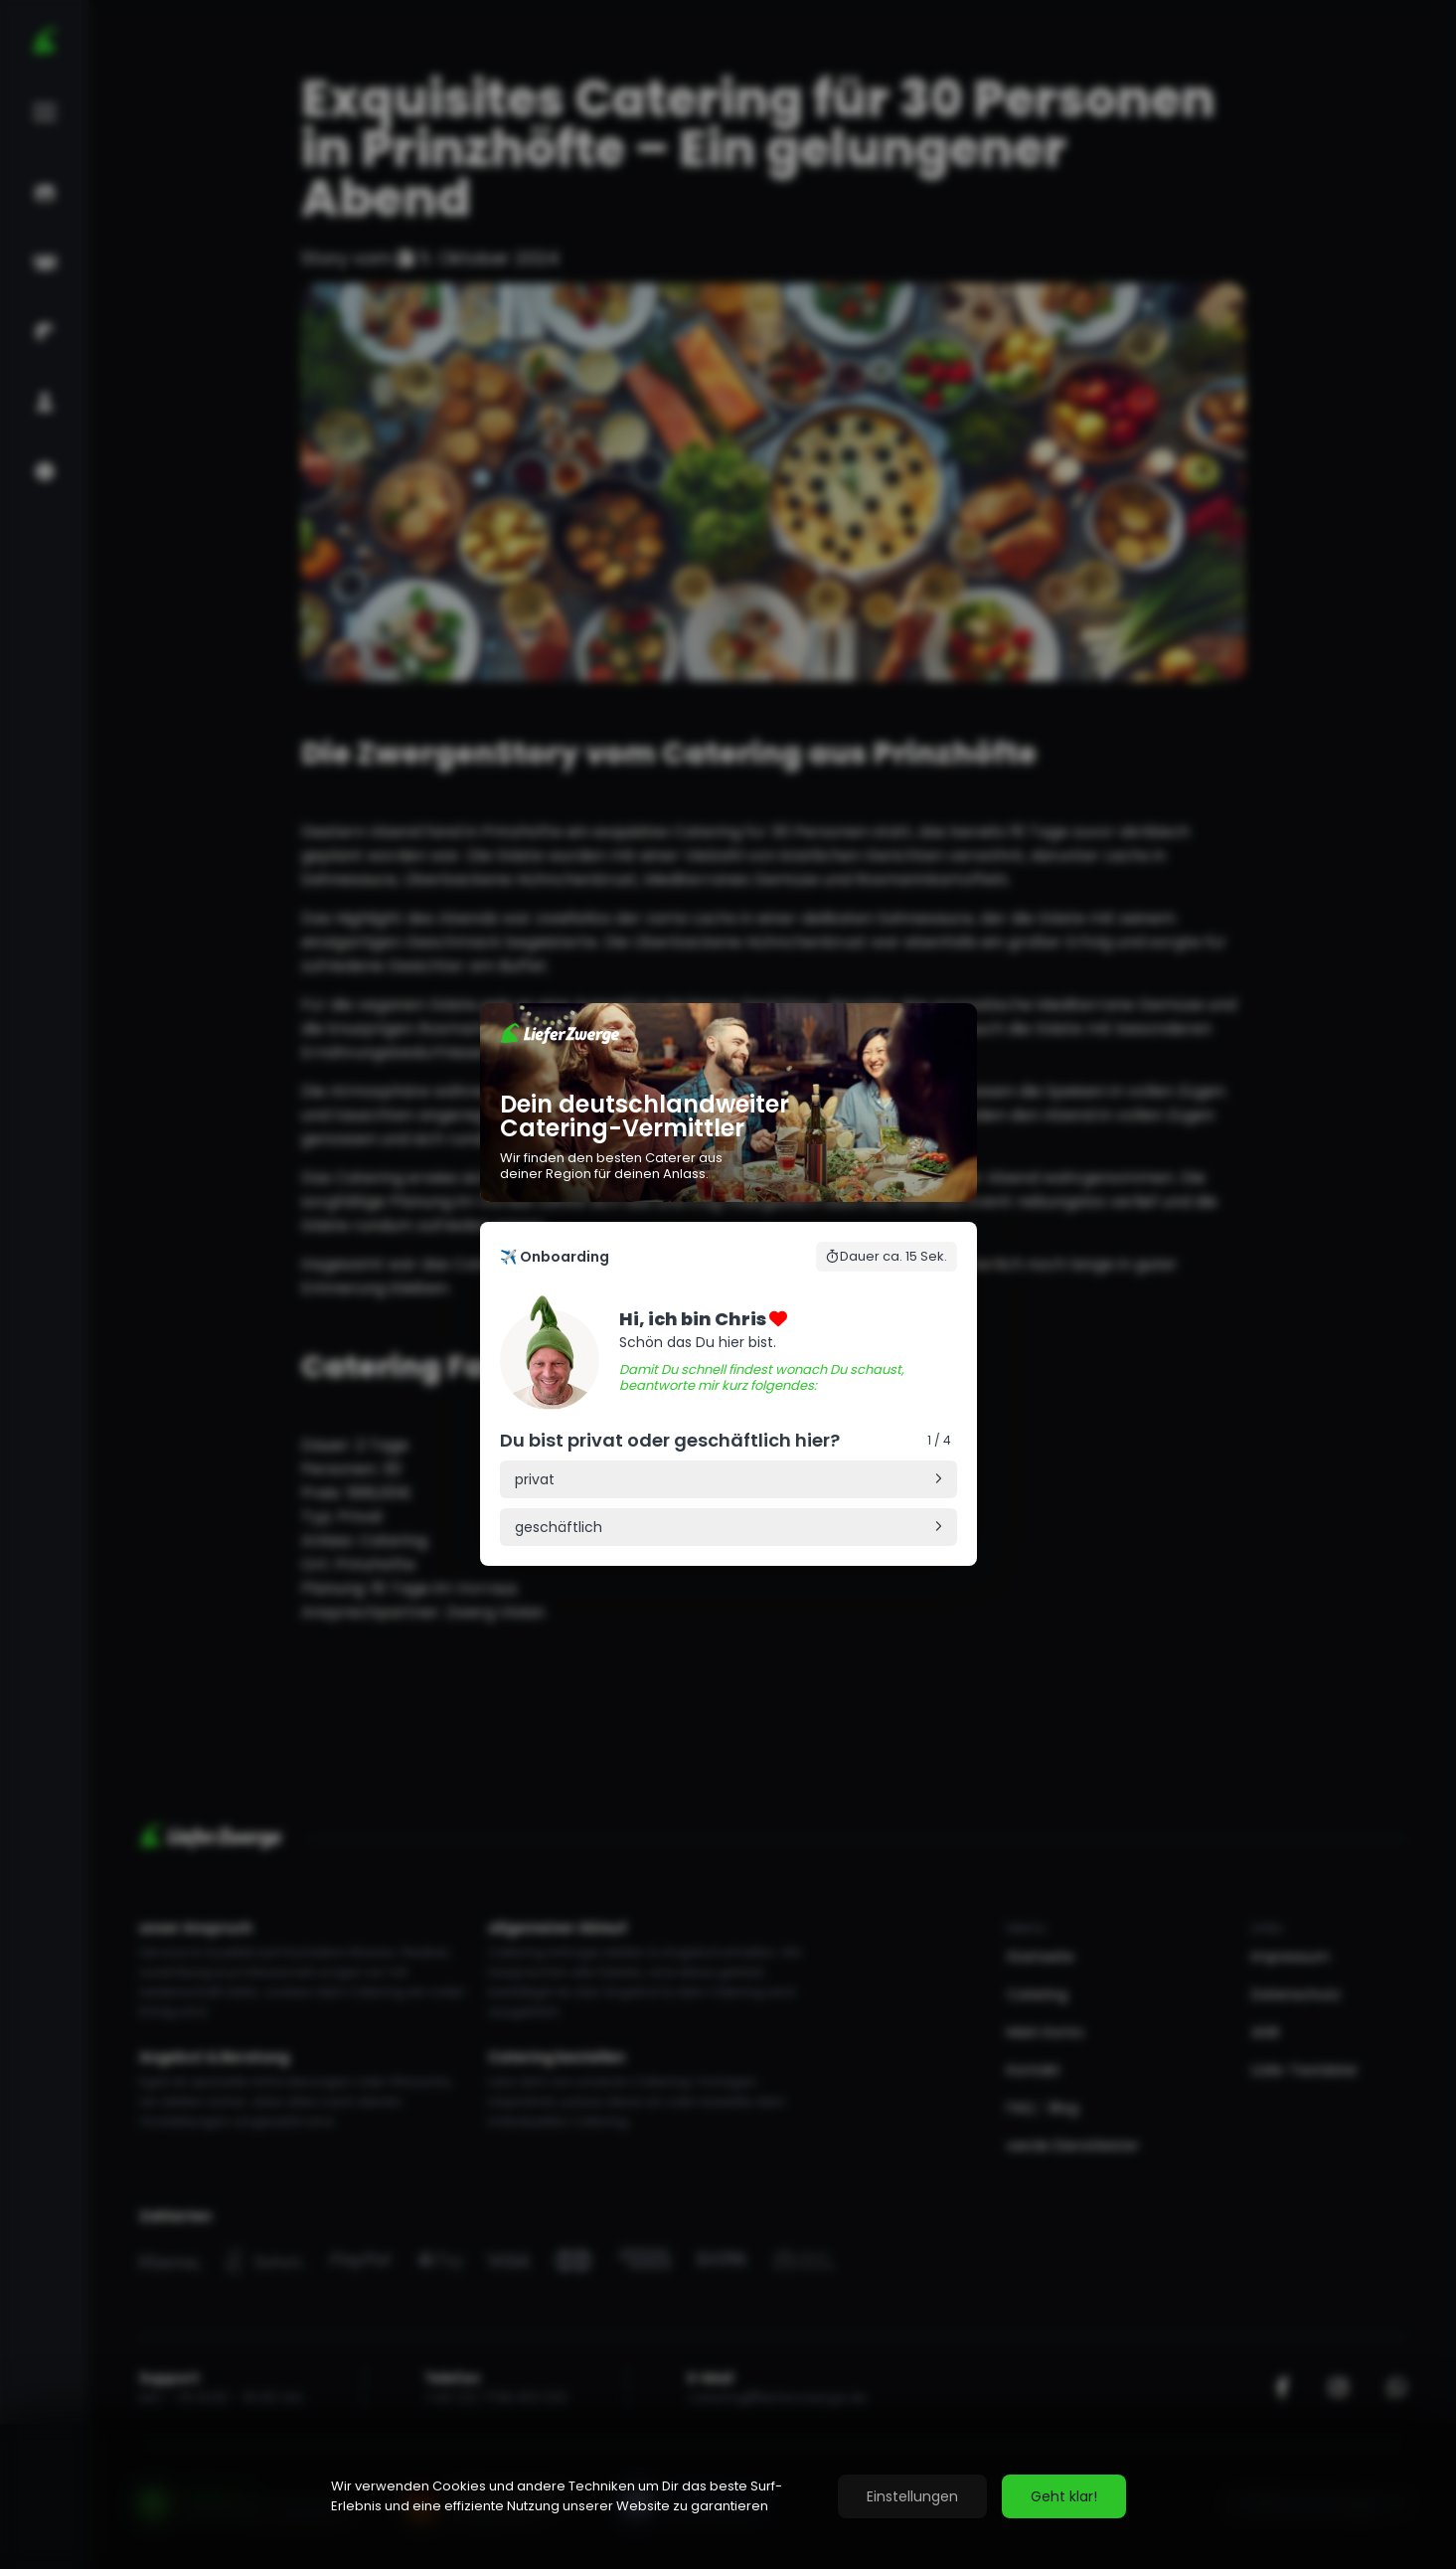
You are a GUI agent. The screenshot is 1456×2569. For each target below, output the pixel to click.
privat (535, 1479)
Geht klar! (1064, 2496)
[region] (728, 2496)
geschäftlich (558, 1527)
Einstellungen (912, 2496)
